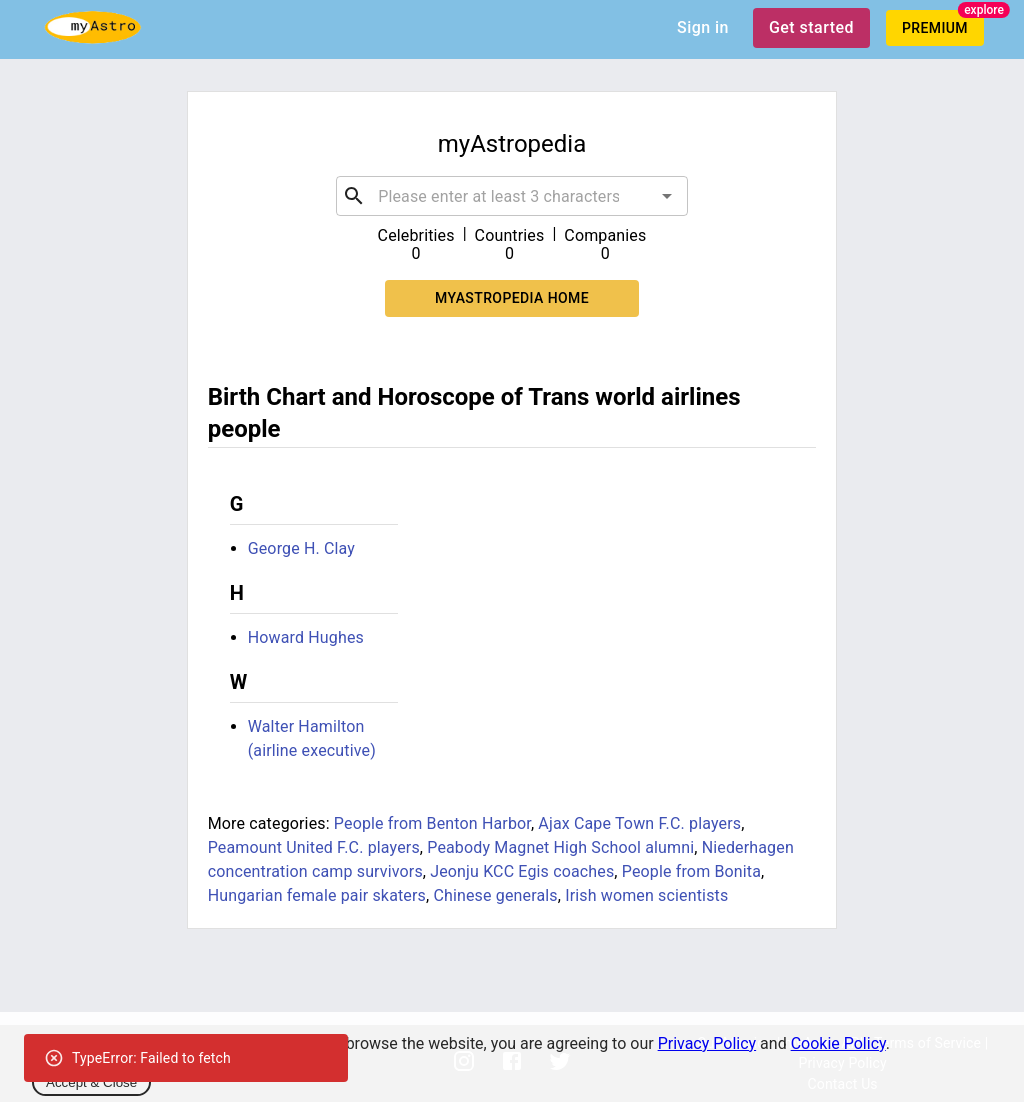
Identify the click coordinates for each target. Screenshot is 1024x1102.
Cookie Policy (838, 1043)
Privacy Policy (707, 1043)
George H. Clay (301, 548)
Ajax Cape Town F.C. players (639, 823)
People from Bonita (691, 871)
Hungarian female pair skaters (317, 895)
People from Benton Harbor (432, 823)
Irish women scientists (646, 895)
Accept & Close (91, 1082)
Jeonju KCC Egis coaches (522, 871)
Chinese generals (495, 895)
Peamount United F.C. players (314, 847)
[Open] (667, 196)
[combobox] (512, 196)
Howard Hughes (306, 637)
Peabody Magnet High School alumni (560, 847)
